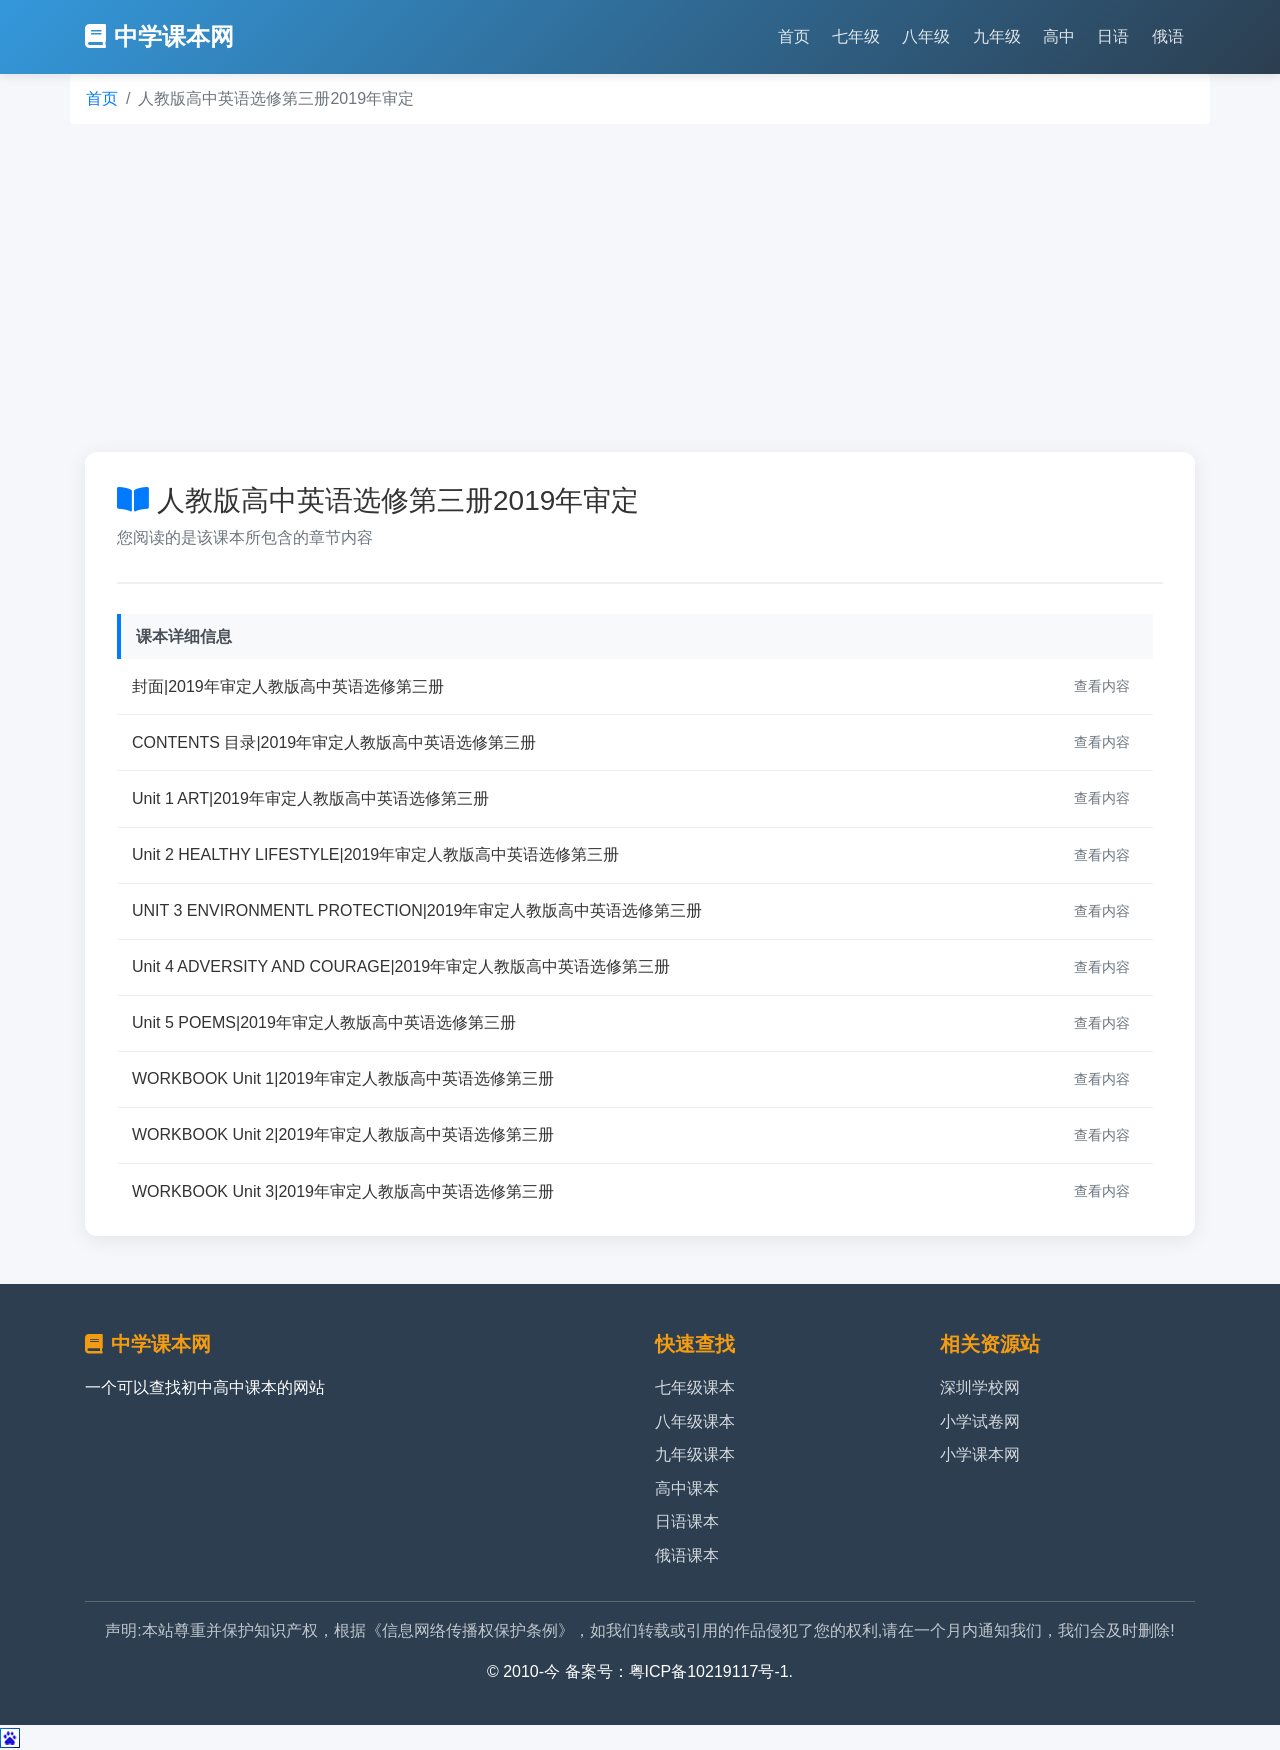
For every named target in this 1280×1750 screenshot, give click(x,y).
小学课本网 (980, 1454)
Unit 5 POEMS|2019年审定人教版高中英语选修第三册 (324, 1022)
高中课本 (687, 1488)
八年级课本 (695, 1421)
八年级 (926, 36)
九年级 (997, 36)
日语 (1113, 36)
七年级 (856, 36)
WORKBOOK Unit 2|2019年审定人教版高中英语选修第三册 (343, 1134)
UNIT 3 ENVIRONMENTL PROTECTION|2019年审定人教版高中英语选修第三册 (417, 910)
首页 (794, 36)
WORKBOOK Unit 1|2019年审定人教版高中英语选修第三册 (343, 1078)
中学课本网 (159, 36)
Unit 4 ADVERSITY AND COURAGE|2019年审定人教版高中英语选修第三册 (401, 966)
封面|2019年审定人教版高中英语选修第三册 (288, 686)
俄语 (1168, 36)
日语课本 (687, 1521)
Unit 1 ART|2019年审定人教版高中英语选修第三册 (310, 798)
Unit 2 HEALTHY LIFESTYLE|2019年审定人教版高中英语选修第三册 (375, 854)
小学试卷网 (980, 1421)
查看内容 (1102, 686)
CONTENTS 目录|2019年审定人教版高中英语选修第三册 (334, 742)
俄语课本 (687, 1555)
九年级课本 (695, 1454)
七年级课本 (695, 1387)
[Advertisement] (640, 288)
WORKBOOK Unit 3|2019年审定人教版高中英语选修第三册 (343, 1191)
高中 (1059, 36)
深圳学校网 (980, 1387)
